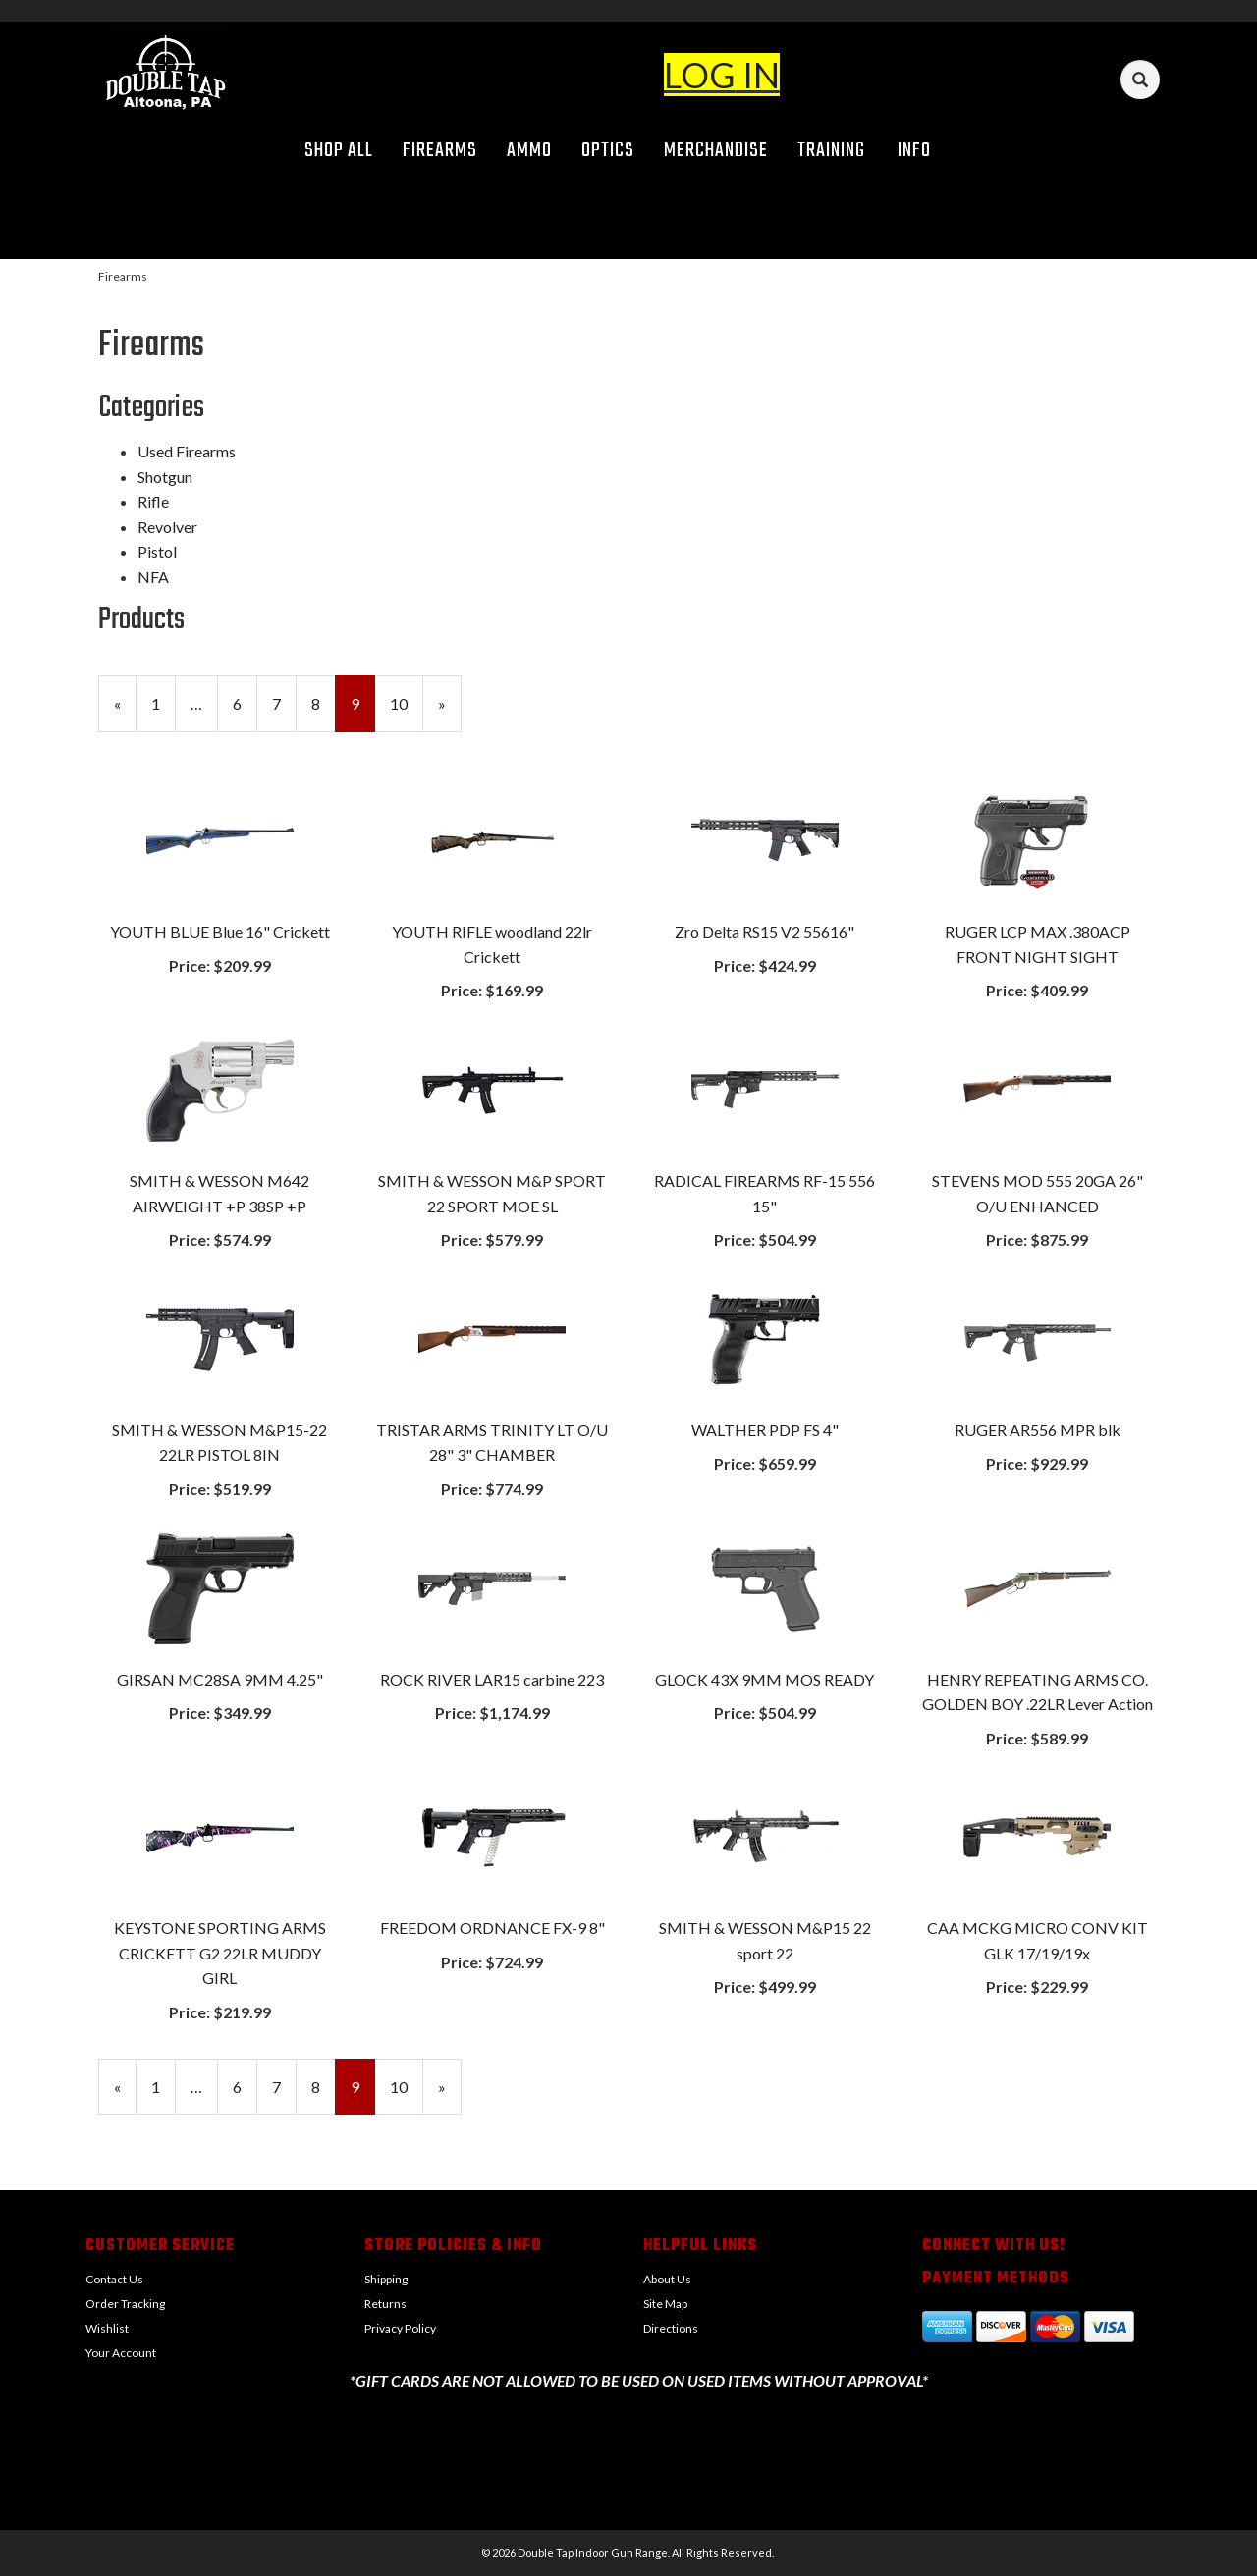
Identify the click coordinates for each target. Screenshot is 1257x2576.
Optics (607, 150)
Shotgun (164, 476)
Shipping (386, 2279)
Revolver (167, 526)
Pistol (157, 551)
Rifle (153, 501)
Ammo (529, 150)
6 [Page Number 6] (245, 702)
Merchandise (716, 150)
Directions (670, 2328)
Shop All (338, 150)
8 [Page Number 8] (323, 702)
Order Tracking (125, 2303)
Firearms (440, 150)
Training (831, 150)
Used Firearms (186, 451)
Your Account (120, 2352)
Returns (385, 2303)
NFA (153, 576)
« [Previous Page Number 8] (125, 711)
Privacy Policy (400, 2328)
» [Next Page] (450, 711)
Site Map (665, 2303)
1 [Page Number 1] (163, 702)
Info (921, 150)
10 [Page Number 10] (406, 702)
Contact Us (114, 2279)
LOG (700, 74)
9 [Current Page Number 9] (363, 711)
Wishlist (107, 2328)
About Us (667, 2279)
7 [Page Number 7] (284, 702)
